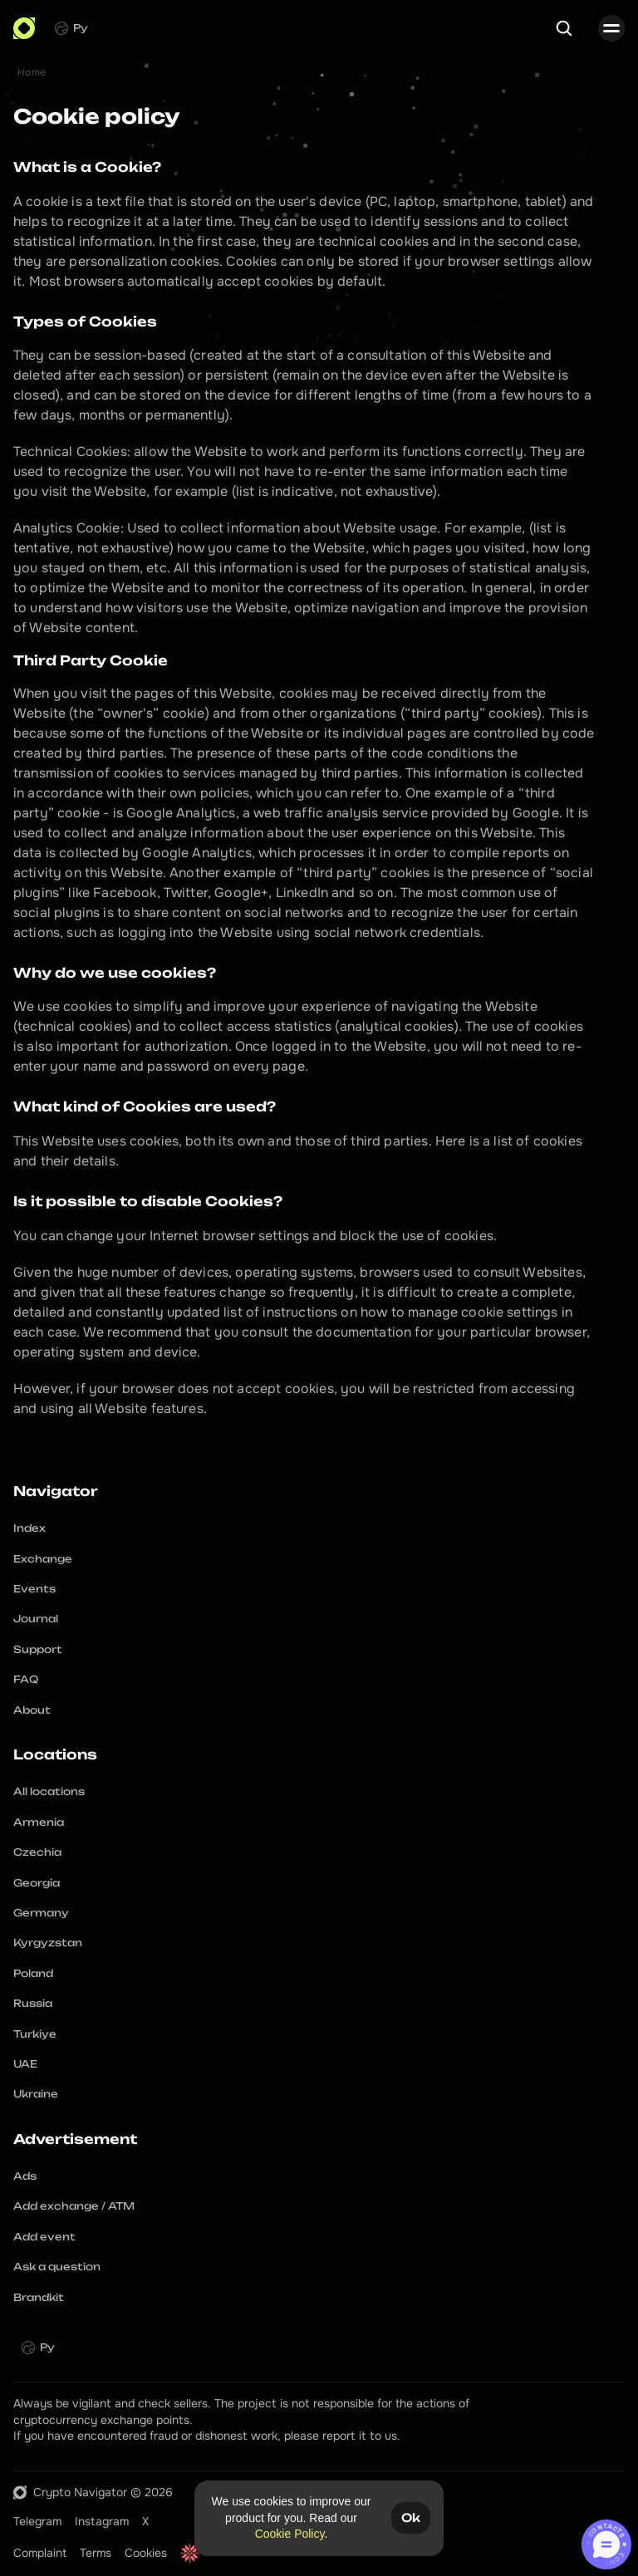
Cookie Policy (290, 2533)
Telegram (37, 2521)
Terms (95, 2552)
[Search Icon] (564, 28)
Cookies (146, 2552)
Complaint (39, 2552)
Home (32, 72)
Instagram (102, 2521)
